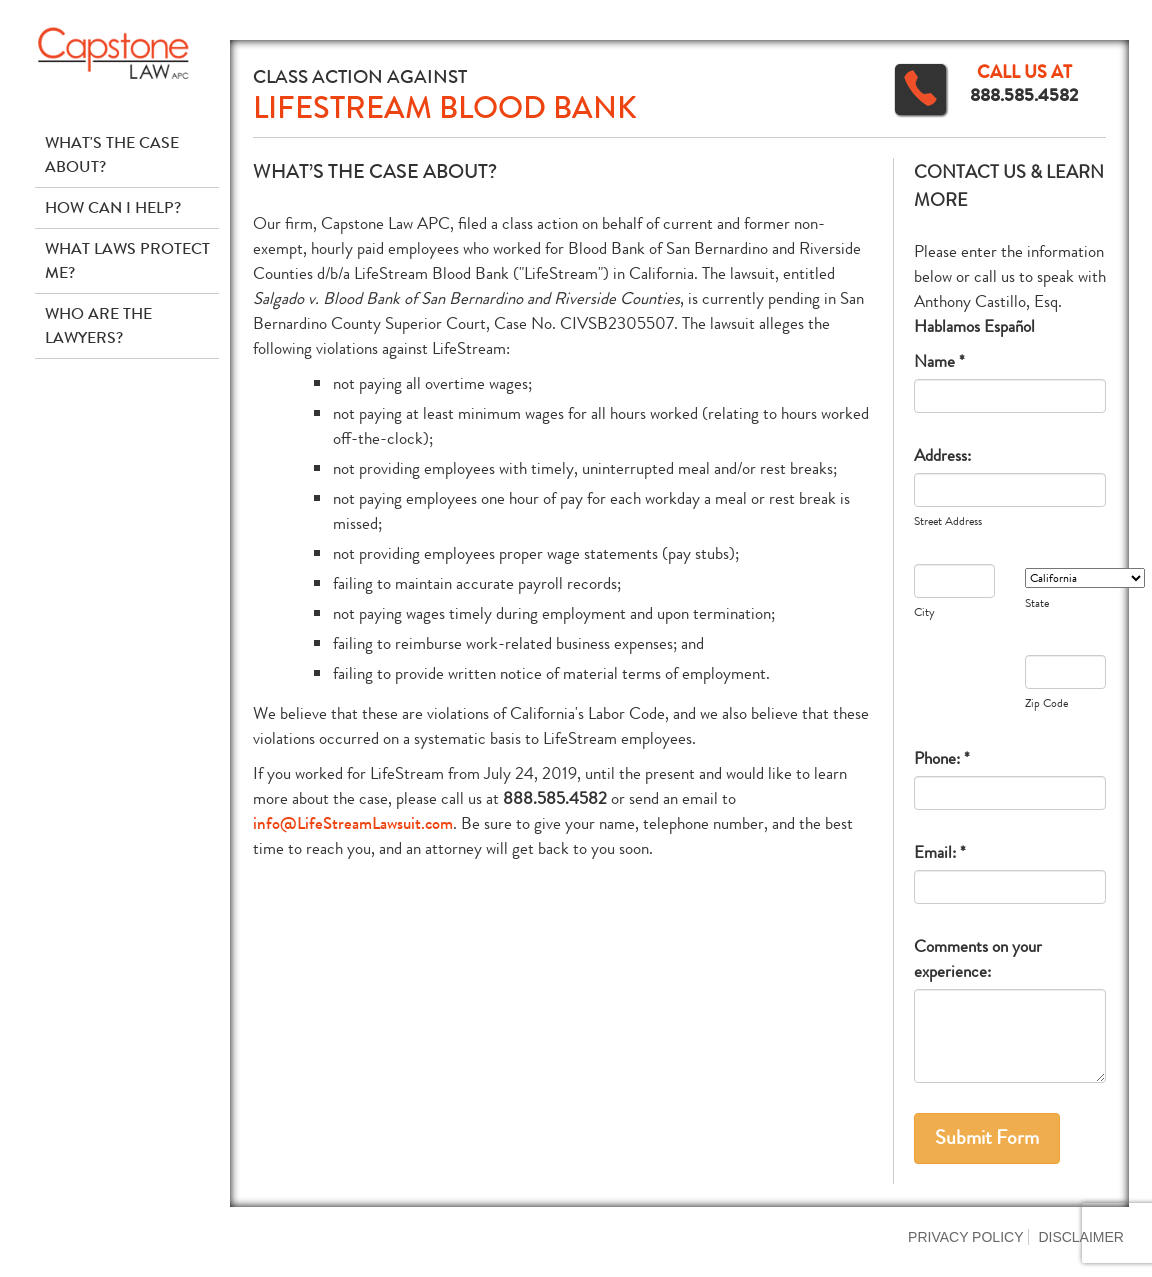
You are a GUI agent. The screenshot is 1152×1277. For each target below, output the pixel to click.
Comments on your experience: (978, 959)
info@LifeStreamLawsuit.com (353, 823)
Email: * (940, 852)
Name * (939, 361)
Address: (942, 455)
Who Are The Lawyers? (98, 325)
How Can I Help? (113, 207)
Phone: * (942, 758)
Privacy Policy (965, 1237)
